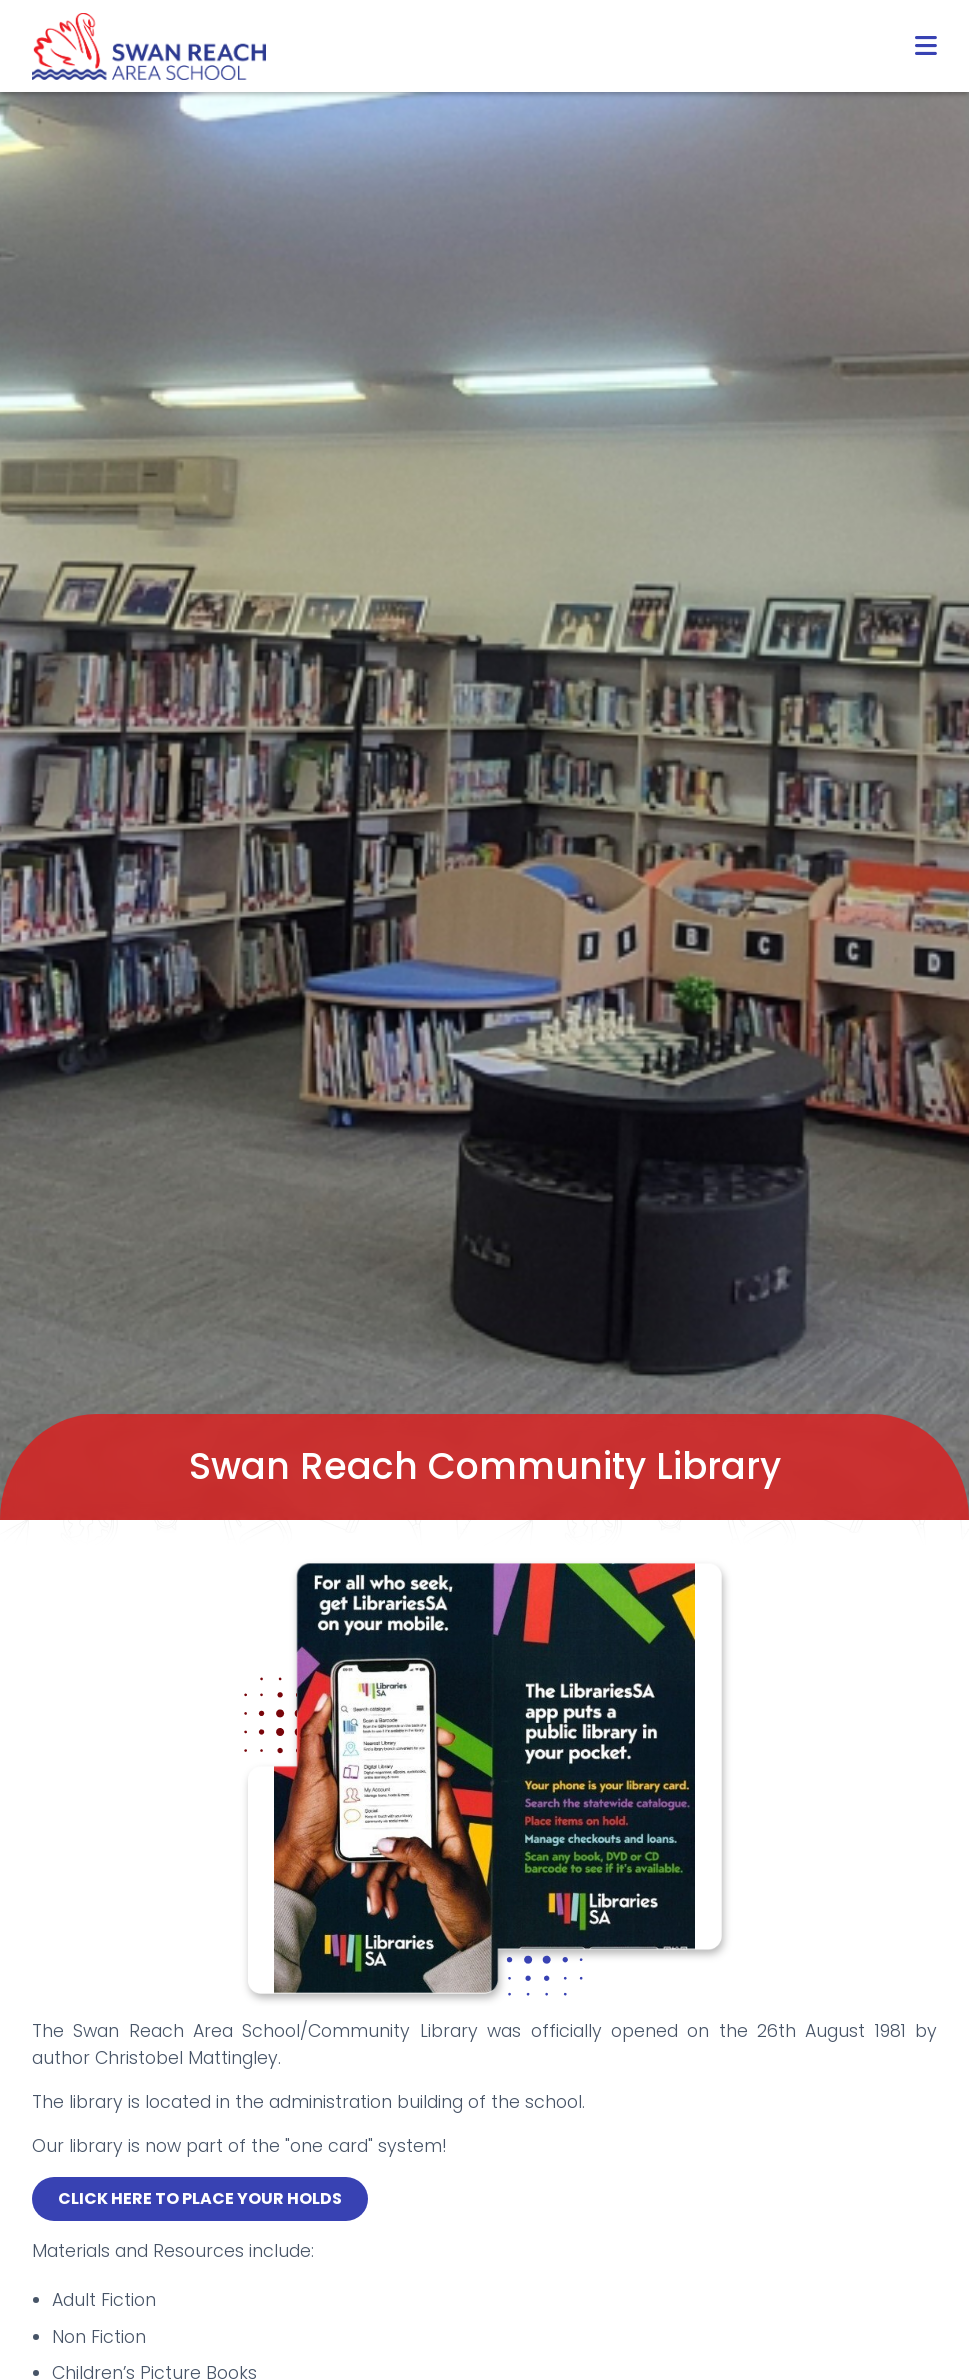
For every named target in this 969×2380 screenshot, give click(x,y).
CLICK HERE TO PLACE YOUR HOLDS (200, 2198)
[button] (926, 46)
